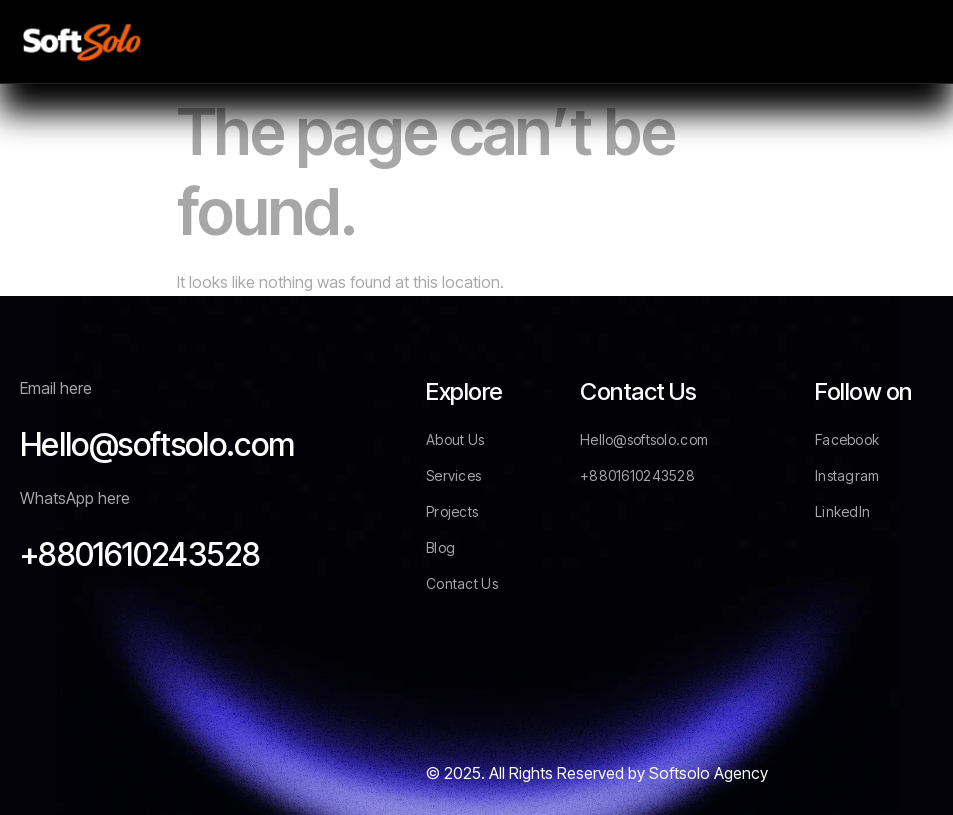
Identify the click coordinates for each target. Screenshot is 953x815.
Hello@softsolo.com (157, 444)
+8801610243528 (140, 554)
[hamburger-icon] (910, 41)
